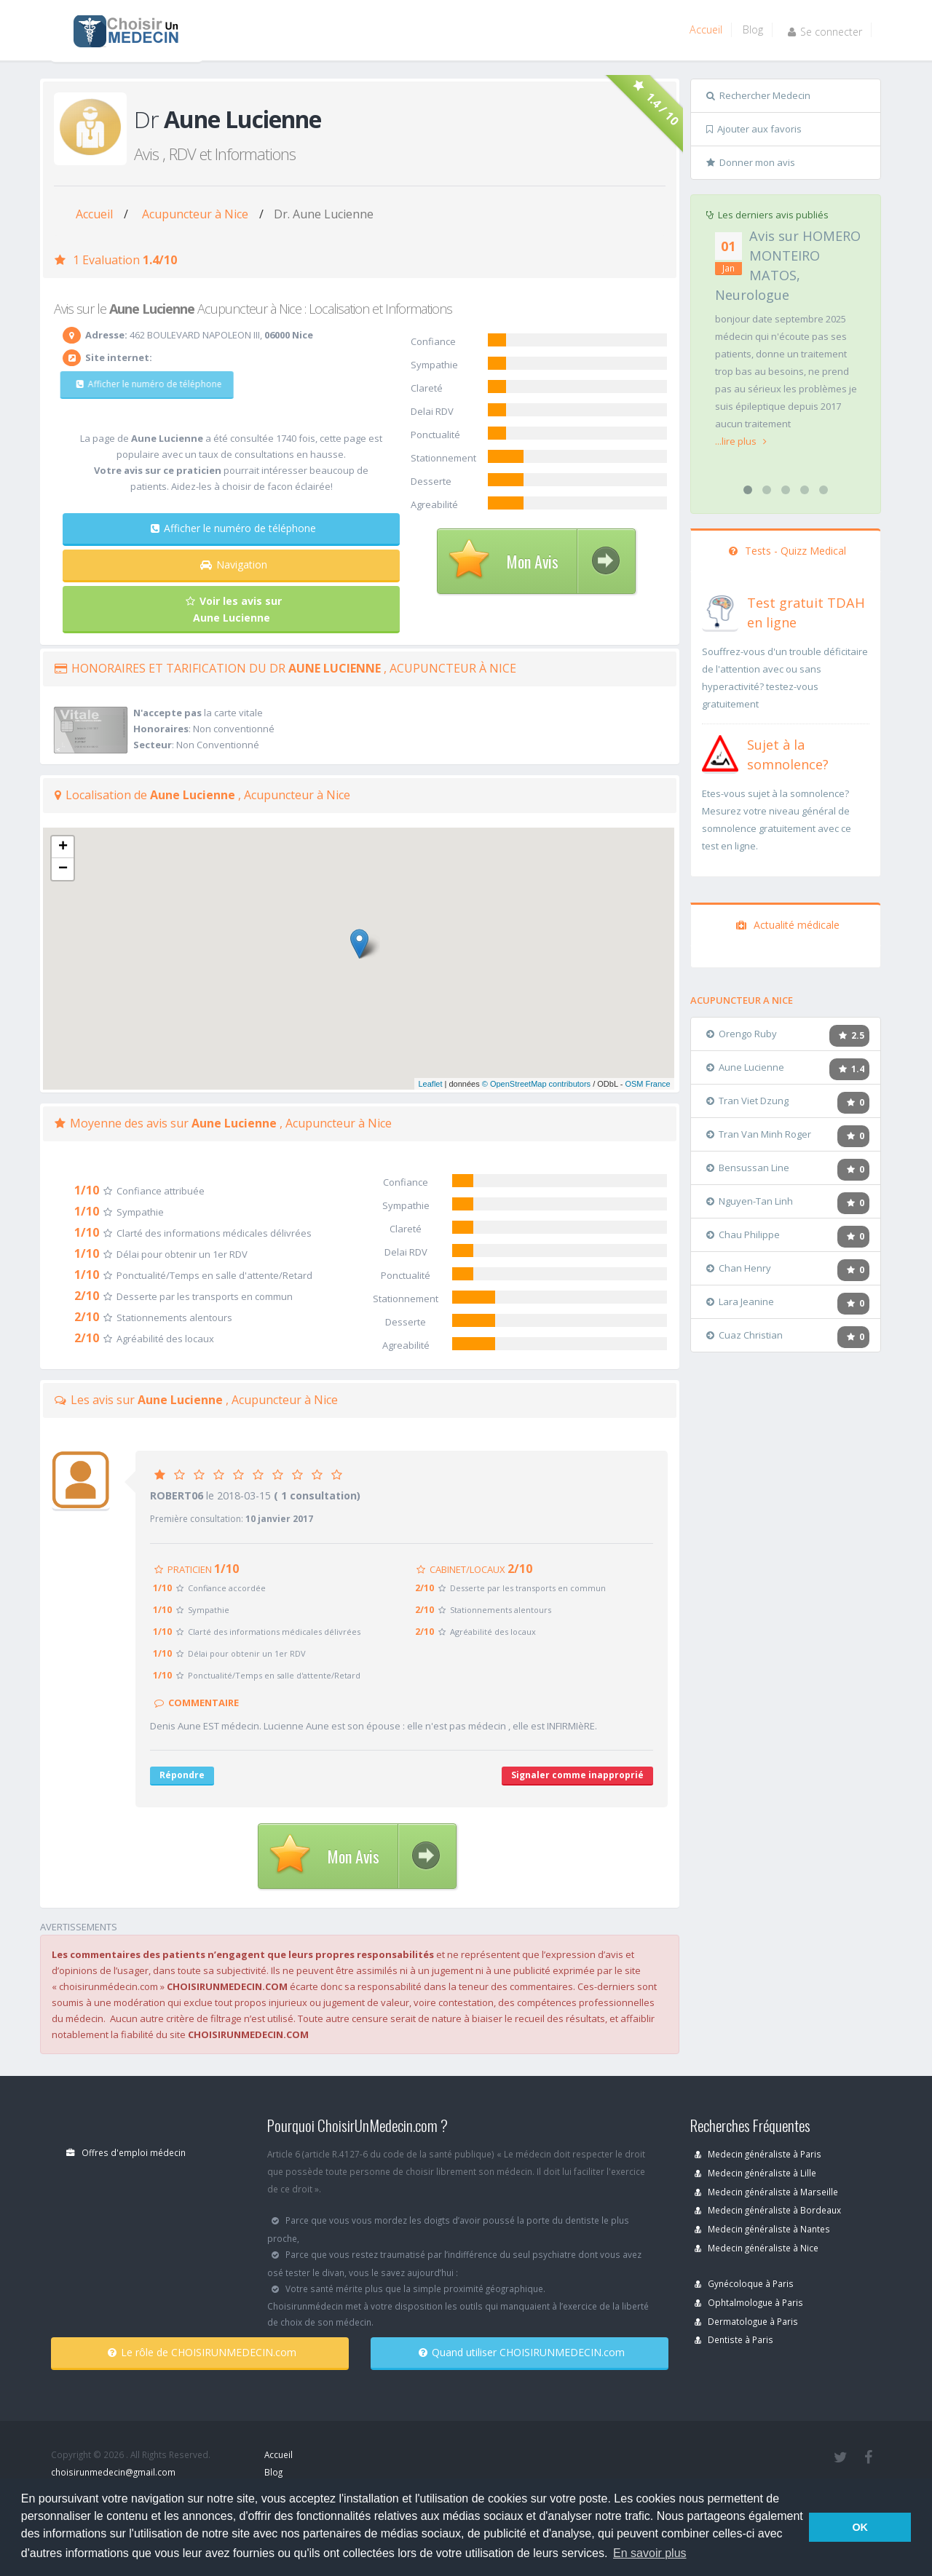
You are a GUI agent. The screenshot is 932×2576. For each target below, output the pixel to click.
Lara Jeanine (740, 1301)
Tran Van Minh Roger (758, 1134)
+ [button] (63, 847)
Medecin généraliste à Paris (758, 2154)
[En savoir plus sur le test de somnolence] (720, 751)
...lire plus (741, 441)
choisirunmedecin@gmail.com (113, 2472)
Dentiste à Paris (734, 2339)
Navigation (233, 564)
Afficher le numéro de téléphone (137, 384)
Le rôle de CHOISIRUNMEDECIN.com (202, 2352)
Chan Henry (738, 1268)
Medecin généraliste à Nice (756, 2248)
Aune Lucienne (745, 1067)
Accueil (706, 29)
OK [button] (860, 2527)
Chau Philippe (743, 1234)
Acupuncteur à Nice (195, 214)
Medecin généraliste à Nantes (762, 2229)
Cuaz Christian (744, 1334)
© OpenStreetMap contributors (536, 1083)
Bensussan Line (747, 1167)
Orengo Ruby (741, 1033)
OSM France (647, 1083)
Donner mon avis (750, 162)
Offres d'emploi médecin (126, 2152)
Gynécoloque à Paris (744, 2283)
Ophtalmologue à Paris (749, 2302)
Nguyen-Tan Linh (749, 1201)
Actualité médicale (788, 925)
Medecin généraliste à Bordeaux (768, 2210)
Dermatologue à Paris (746, 2321)
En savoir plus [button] (650, 2553)
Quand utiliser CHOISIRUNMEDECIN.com (522, 2352)
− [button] (63, 869)
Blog (753, 29)
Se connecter (825, 32)
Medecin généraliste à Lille (755, 2173)
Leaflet (430, 1083)
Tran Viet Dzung (747, 1100)
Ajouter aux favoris (754, 128)
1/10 (86, 1190)
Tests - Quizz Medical (787, 551)
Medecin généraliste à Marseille (766, 2191)
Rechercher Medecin (758, 95)
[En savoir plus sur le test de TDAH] (720, 610)
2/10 (86, 1296)
